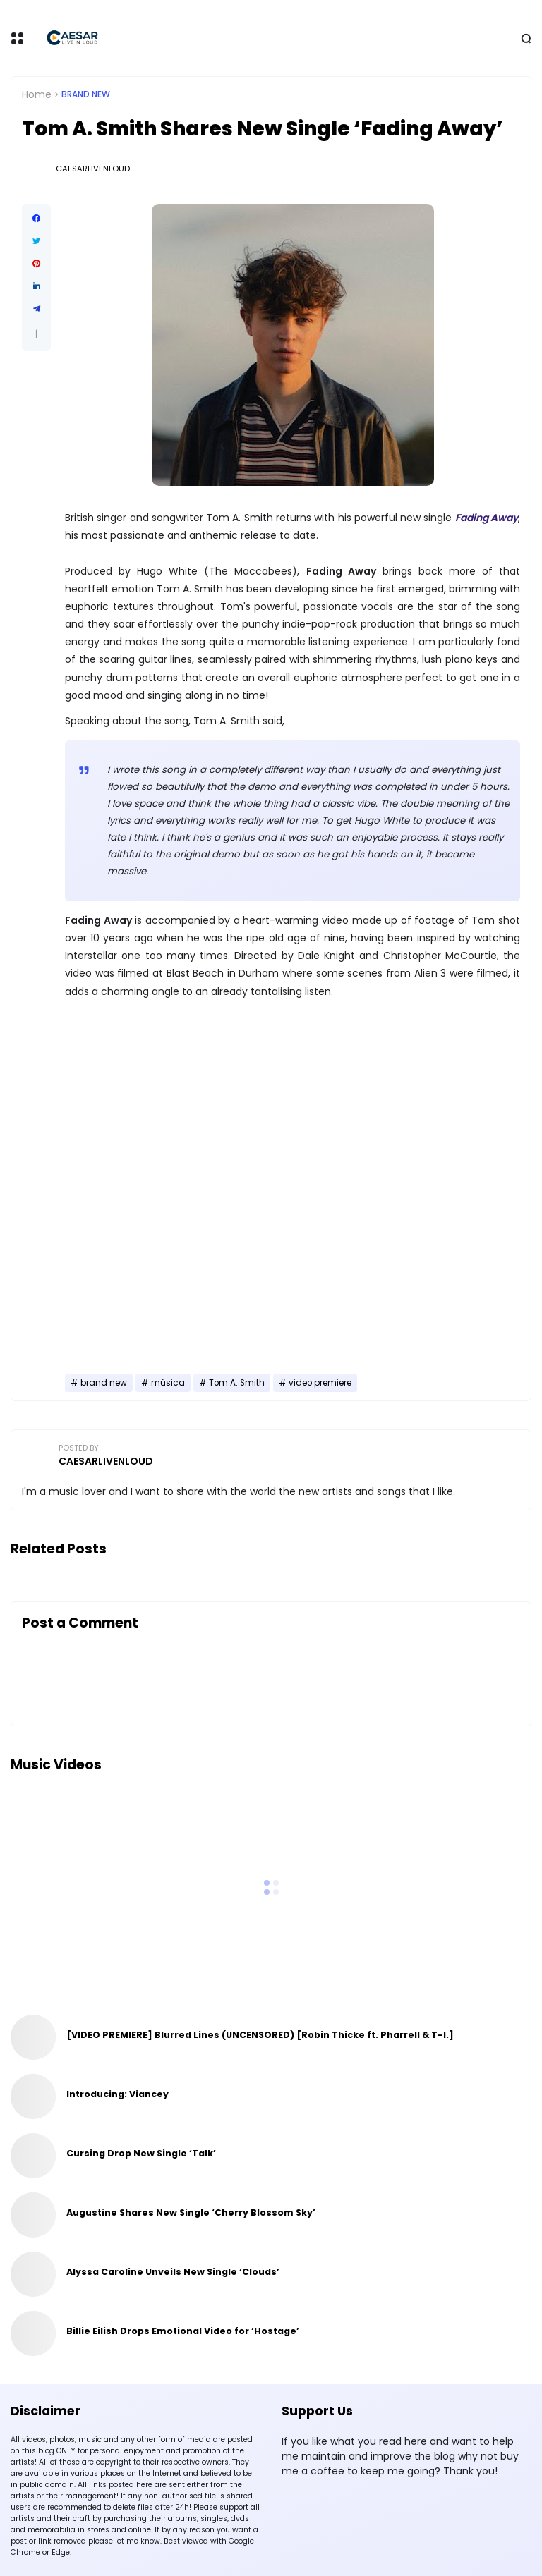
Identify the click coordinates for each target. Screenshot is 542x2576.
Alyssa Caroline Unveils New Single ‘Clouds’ (172, 2272)
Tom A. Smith (237, 1382)
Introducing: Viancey (117, 2094)
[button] (36, 334)
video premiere (320, 1382)
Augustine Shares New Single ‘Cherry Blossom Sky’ (190, 2212)
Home (37, 94)
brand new (85, 94)
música (168, 1382)
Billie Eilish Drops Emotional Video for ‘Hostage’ (182, 2331)
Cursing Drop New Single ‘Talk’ (141, 2153)
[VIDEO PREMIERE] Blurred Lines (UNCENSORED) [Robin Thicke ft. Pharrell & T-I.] (260, 2035)
